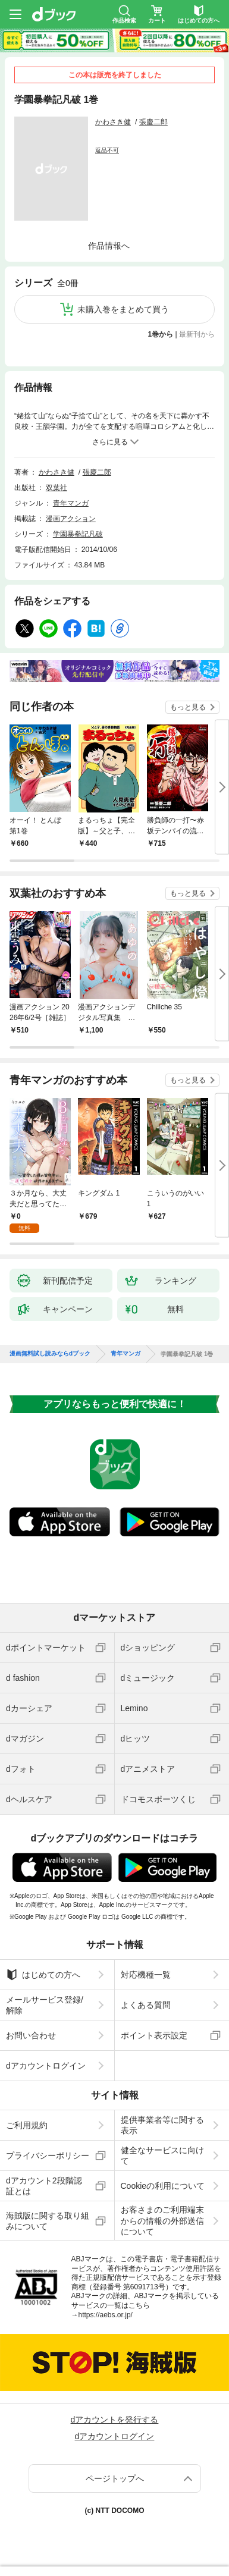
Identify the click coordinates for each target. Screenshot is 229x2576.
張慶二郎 (153, 122)
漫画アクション (71, 518)
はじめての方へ (43, 1975)
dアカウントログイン (46, 2065)
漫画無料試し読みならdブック (50, 1354)
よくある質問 (146, 2005)
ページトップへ (115, 2478)
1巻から (161, 334)
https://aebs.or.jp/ (106, 2315)
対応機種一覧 (146, 1974)
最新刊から (197, 334)
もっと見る (188, 707)
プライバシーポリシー (47, 2155)
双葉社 (56, 488)
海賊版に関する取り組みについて (47, 2221)
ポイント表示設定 (154, 2035)
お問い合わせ (31, 2035)
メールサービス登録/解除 (44, 2005)
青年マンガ (71, 503)
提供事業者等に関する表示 (162, 2125)
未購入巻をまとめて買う (123, 309)
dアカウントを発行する (115, 2419)
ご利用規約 (27, 2125)
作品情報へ (109, 245)
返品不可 (107, 150)
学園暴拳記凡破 (78, 534)
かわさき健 (113, 122)
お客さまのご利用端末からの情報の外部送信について (162, 2220)
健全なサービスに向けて (162, 2155)
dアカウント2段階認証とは (44, 2186)
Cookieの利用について (163, 2186)
